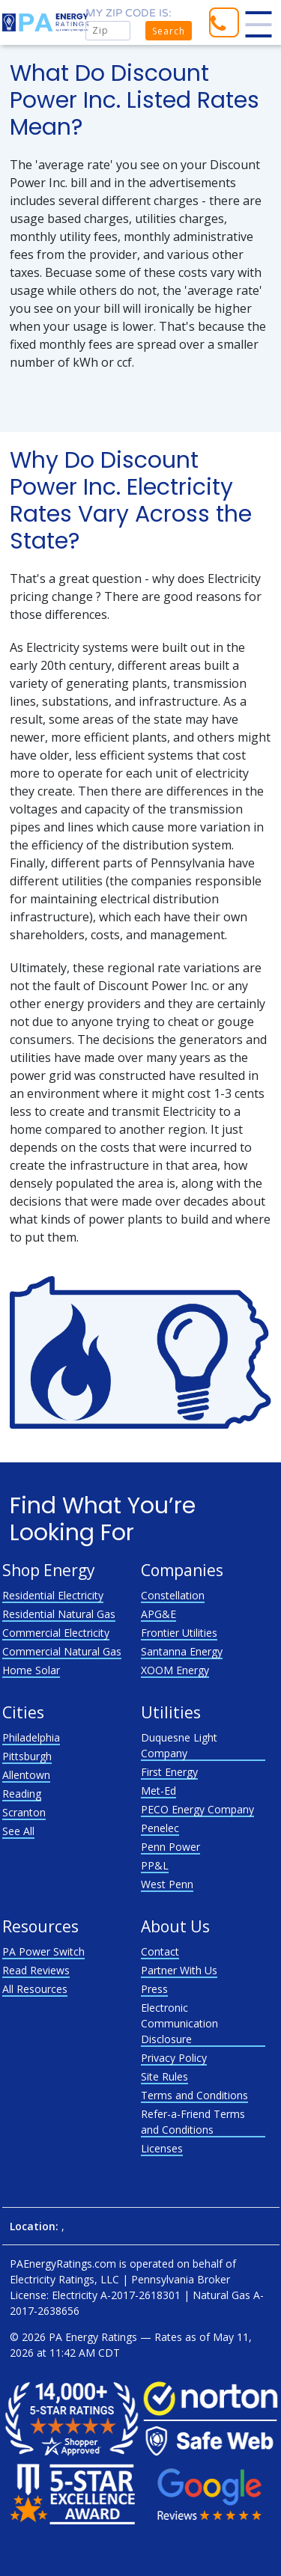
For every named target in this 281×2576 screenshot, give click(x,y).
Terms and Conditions (194, 2095)
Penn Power (170, 1847)
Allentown (26, 1775)
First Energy (169, 1772)
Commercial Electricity (55, 1633)
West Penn (167, 1884)
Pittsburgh (27, 1756)
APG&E (158, 1614)
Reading (21, 1793)
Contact (160, 1951)
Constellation (173, 1595)
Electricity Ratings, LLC (64, 2279)
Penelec (160, 1828)
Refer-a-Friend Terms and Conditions (193, 2122)
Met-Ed (158, 1790)
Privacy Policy (174, 2058)
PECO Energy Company (197, 1809)
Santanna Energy (182, 1651)
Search (168, 31)
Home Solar (31, 1670)
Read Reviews (36, 1970)
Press (154, 1989)
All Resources (34, 1989)
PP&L (155, 1865)
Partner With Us (179, 1970)
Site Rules (164, 2076)
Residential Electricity (52, 1595)
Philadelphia (31, 1737)
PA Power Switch (43, 1951)
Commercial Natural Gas (61, 1651)
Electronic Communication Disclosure (179, 2023)
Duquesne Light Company (179, 1745)
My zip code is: (128, 13)
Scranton (24, 1812)
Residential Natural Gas (58, 1614)
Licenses (162, 2148)
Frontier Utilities (179, 1633)
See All (18, 1831)
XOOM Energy (175, 1670)
